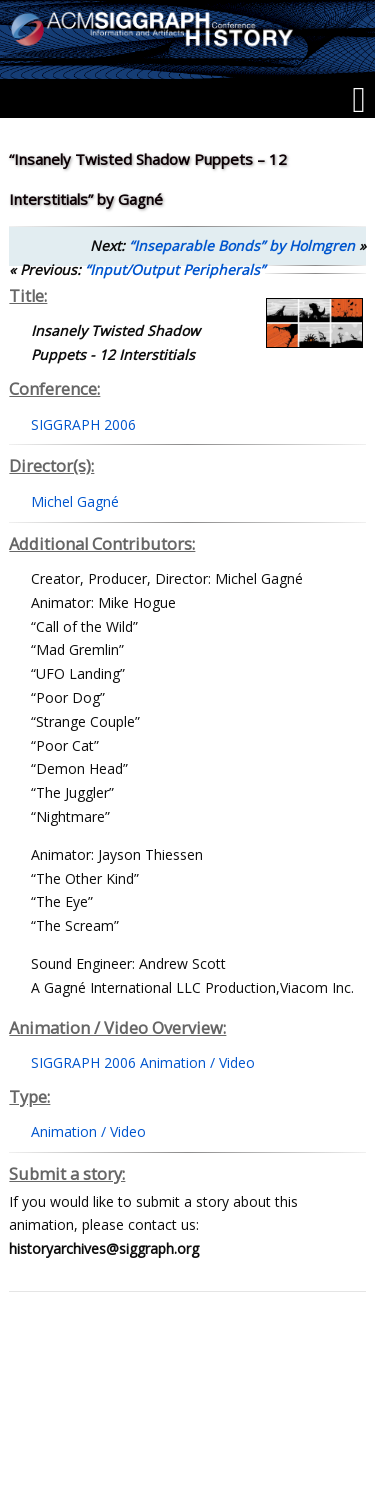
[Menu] (358, 100)
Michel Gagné (75, 501)
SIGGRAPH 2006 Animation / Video (143, 1062)
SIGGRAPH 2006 (83, 424)
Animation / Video (88, 1131)
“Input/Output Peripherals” (175, 269)
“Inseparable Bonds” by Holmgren (242, 245)
